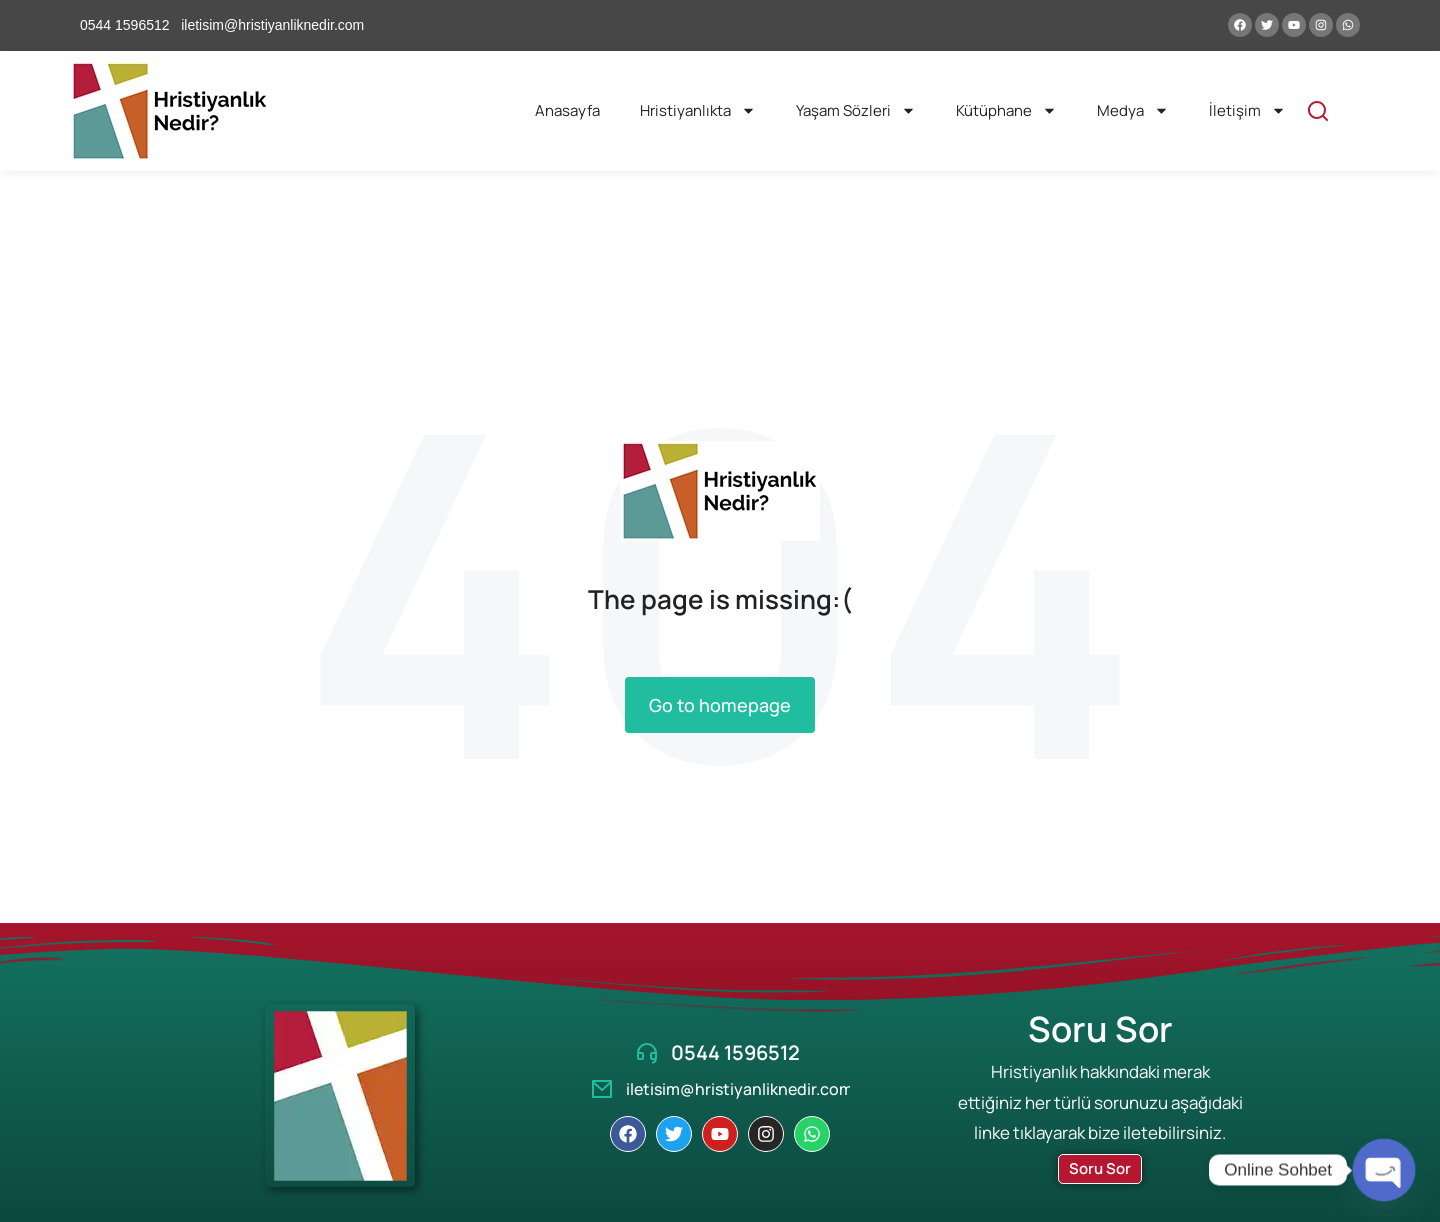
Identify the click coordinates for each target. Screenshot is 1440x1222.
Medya (1133, 110)
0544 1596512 (735, 1052)
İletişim (1247, 110)
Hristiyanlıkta (698, 110)
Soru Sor (1100, 1168)
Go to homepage (720, 705)
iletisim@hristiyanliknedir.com (739, 1089)
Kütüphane (1006, 110)
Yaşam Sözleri (856, 110)
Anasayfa (567, 110)
